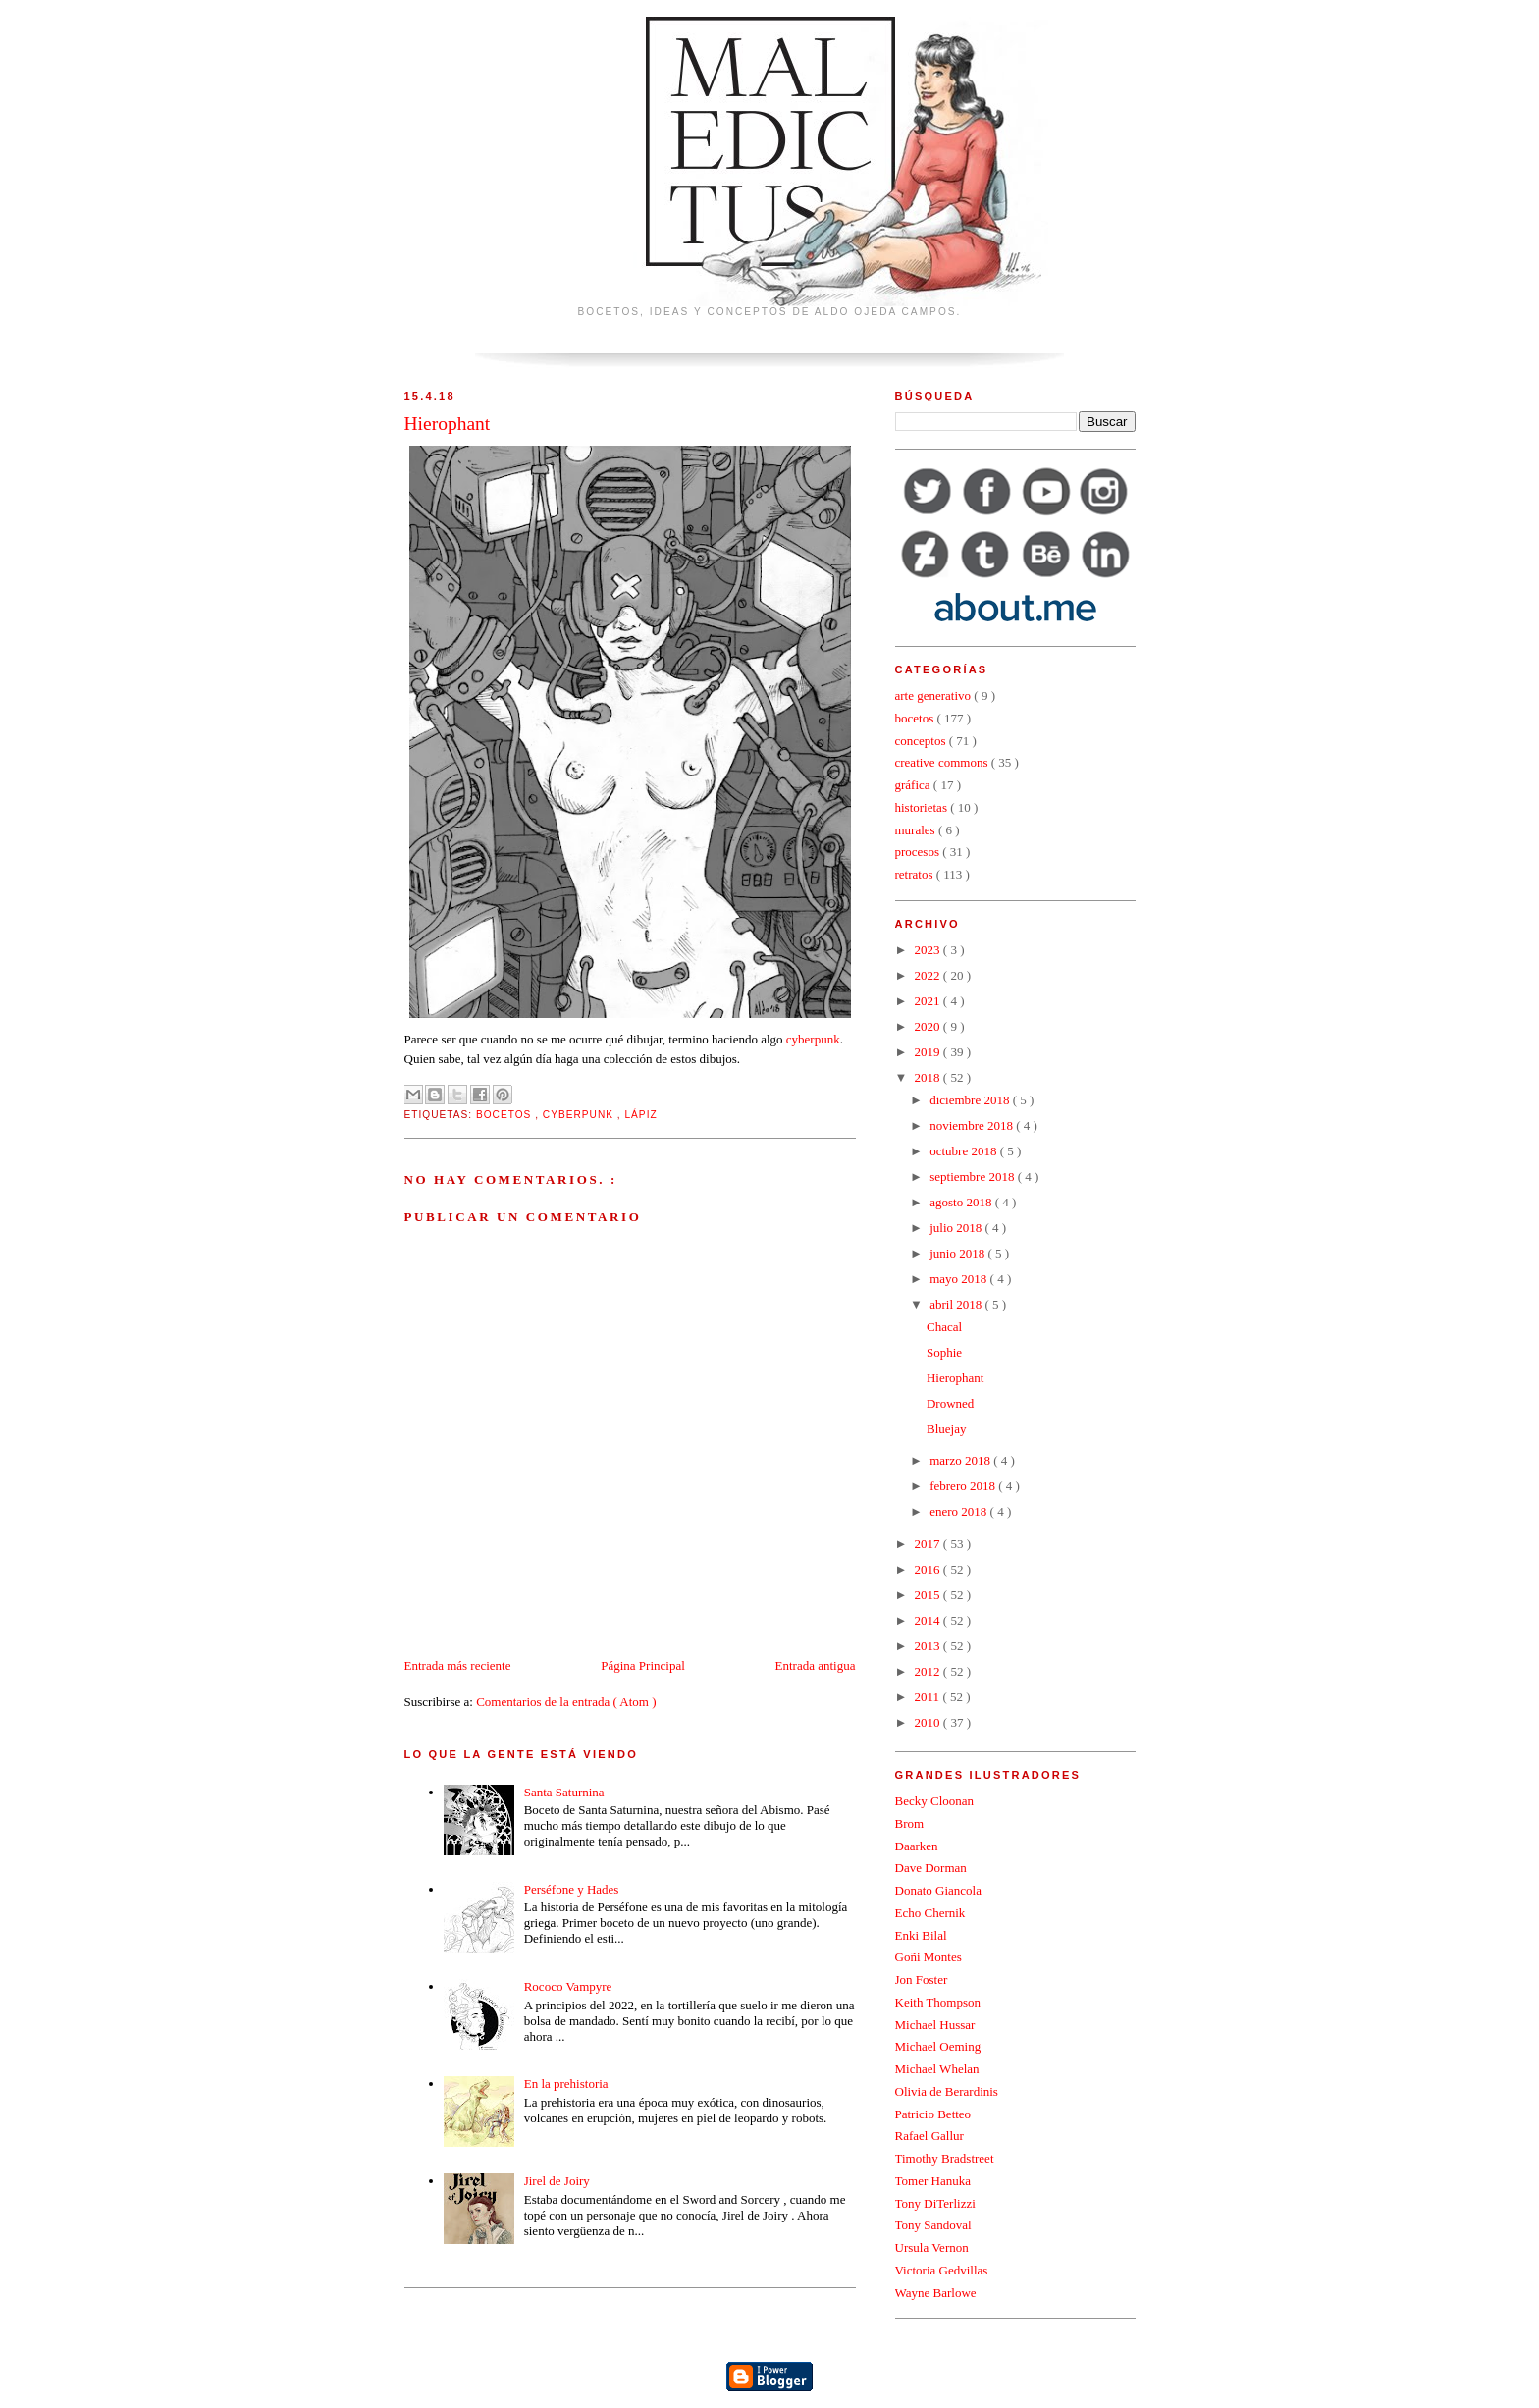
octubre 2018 (964, 1151)
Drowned (950, 1403)
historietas (923, 807)
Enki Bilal (921, 1935)
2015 (929, 1594)
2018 (929, 1077)
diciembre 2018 (970, 1100)
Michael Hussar (935, 2024)
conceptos (922, 740)
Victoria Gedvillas (941, 2270)
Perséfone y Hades (571, 1889)
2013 (929, 1645)
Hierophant (955, 1377)
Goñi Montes (928, 1957)
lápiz (640, 1114)
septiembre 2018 (973, 1176)
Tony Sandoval (933, 2225)
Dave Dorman (931, 1867)
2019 (929, 1051)
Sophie (944, 1352)
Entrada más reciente (457, 1665)
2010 (929, 1722)
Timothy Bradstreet (944, 2158)
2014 (929, 1620)
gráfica (914, 784)
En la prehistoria (566, 2083)
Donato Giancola (938, 1890)
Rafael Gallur (929, 2135)
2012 (929, 1671)
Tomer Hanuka (933, 2180)
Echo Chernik (930, 1912)
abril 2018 (956, 1304)
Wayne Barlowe (936, 2292)
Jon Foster (921, 1979)
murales (916, 830)
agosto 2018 (961, 1202)
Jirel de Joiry (557, 2180)
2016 (929, 1569)
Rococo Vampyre (568, 1986)
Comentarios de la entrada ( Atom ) (566, 1701)
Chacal (944, 1326)
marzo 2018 (961, 1460)
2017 (929, 1543)
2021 (929, 1000)
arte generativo (935, 695)
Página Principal (643, 1665)
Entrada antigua (815, 1665)
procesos (919, 851)
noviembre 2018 (972, 1125)
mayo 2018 (959, 1278)
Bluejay (946, 1428)
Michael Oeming (938, 2046)
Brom (910, 1823)
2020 (929, 1026)
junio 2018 (958, 1253)
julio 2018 (956, 1227)
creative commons (943, 762)
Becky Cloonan (935, 1800)
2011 (929, 1696)
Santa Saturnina (564, 1792)
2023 (929, 949)
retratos (915, 874)
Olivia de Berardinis (946, 2091)
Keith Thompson (938, 2002)
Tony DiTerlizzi (935, 2203)
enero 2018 (959, 1511)
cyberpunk (813, 1039)
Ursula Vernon (932, 2247)
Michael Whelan (937, 2068)
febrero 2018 (963, 1485)
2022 (929, 975)
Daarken (916, 1846)
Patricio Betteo (933, 2114)
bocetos (505, 1114)
